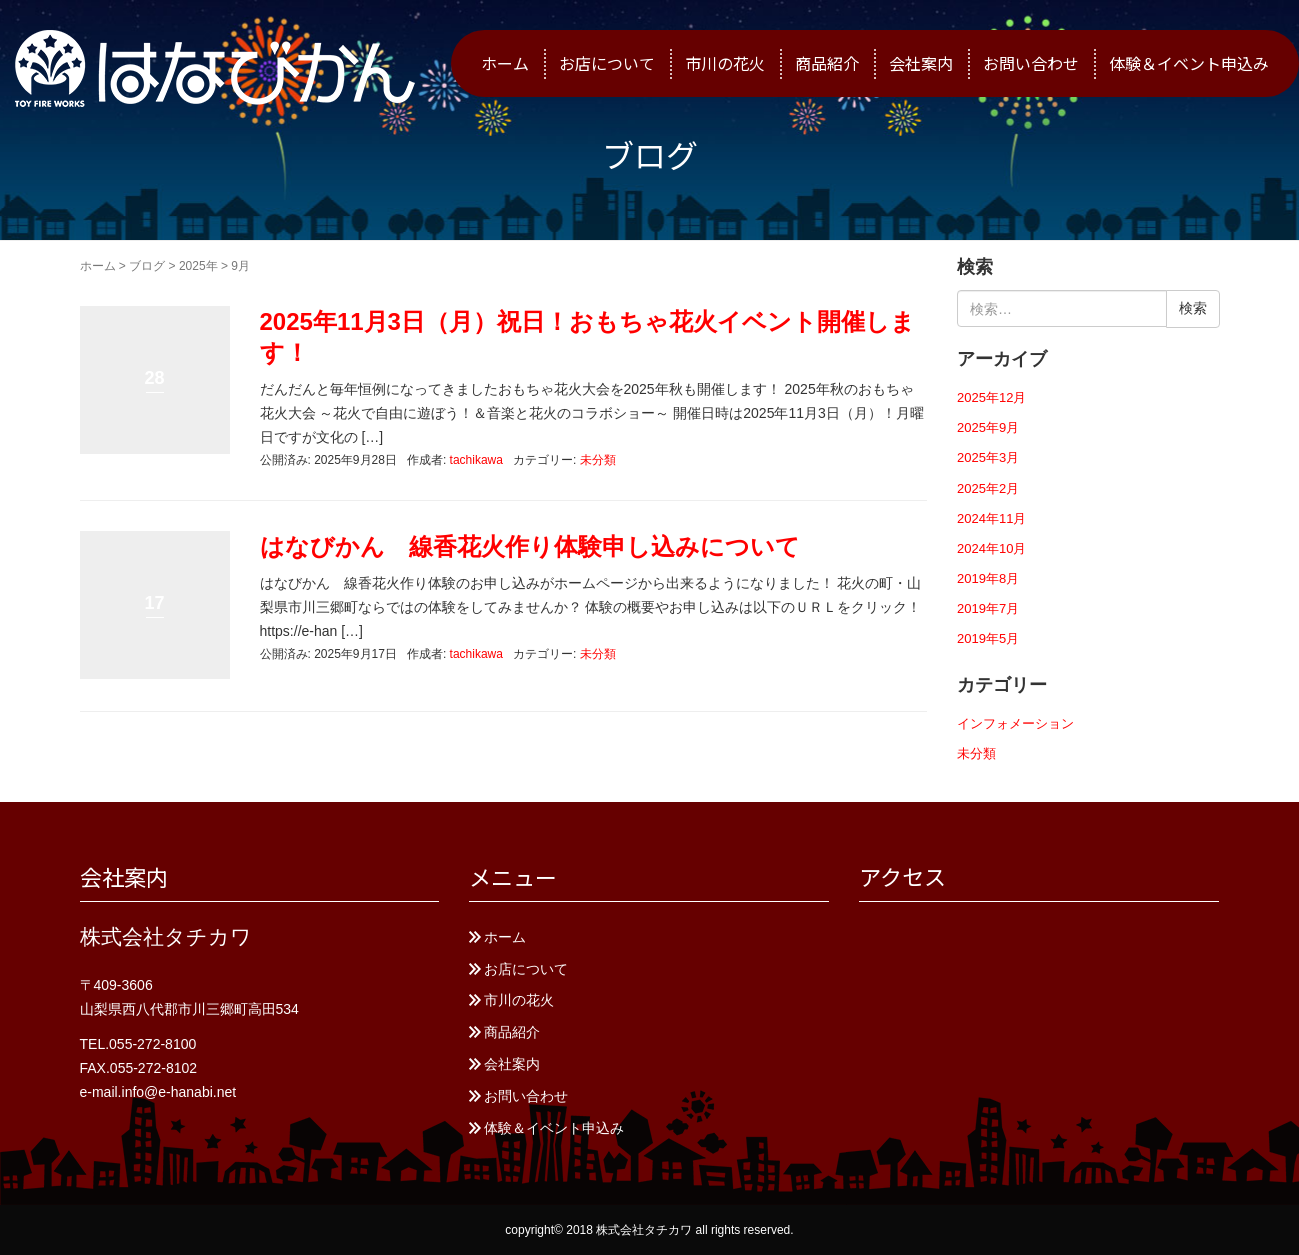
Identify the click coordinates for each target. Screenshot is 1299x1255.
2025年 (198, 266)
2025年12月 (991, 397)
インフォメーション (1015, 723)
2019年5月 (988, 638)
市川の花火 (725, 63)
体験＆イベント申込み (1189, 63)
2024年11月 (991, 518)
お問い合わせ (1031, 63)
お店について (607, 63)
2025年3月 (988, 457)
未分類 (598, 460)
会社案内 (921, 63)
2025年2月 (988, 488)
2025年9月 (988, 427)
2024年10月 (991, 548)
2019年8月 (988, 578)
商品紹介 (827, 63)
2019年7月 (988, 608)
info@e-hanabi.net (179, 1092)
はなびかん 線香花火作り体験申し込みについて (530, 546)
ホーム (505, 63)
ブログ (147, 266)
